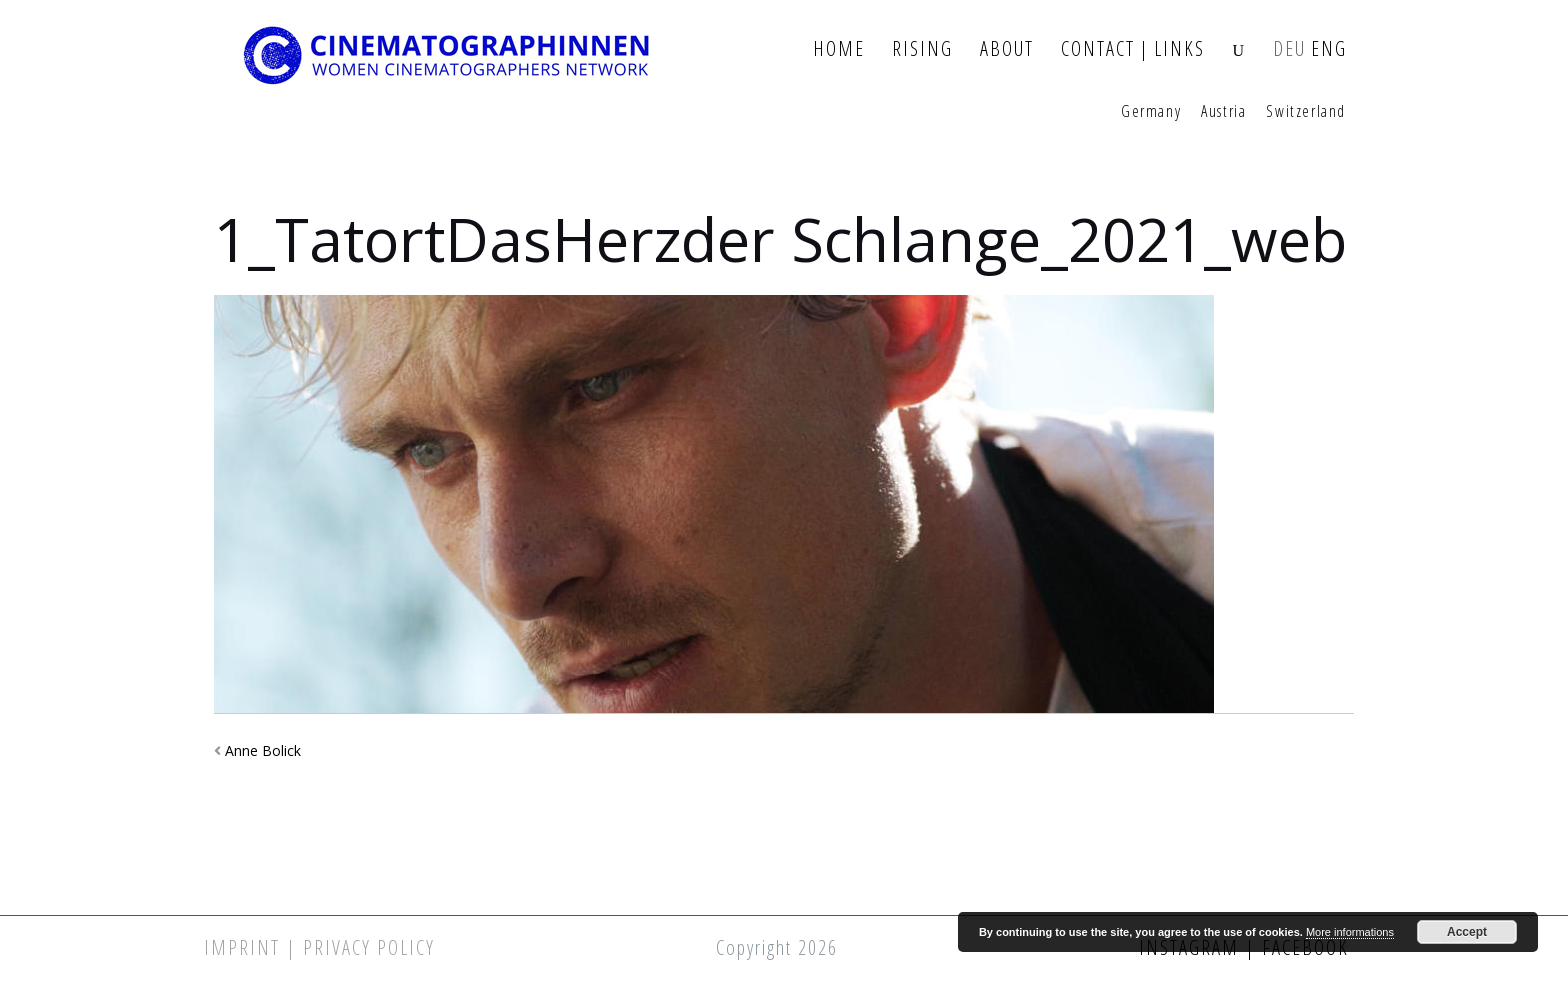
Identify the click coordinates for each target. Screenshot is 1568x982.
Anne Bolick (263, 750)
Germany (1151, 112)
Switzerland (1306, 112)
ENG (1329, 49)
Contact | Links (1133, 49)
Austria (1223, 112)
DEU (1289, 49)
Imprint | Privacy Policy (319, 947)
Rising (922, 49)
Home (839, 49)
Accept (1467, 932)
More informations (1350, 932)
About (1007, 49)
